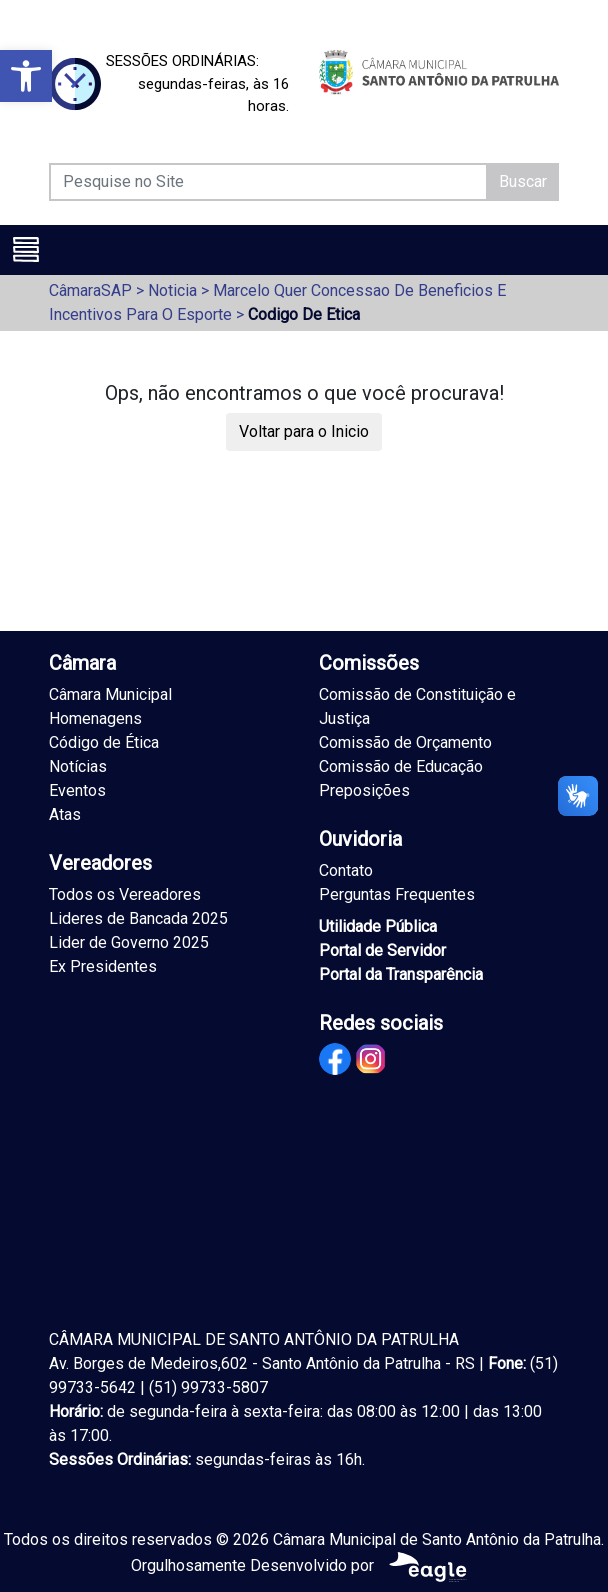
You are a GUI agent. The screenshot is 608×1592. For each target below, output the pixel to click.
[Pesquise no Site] (268, 182)
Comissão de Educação (401, 766)
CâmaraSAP (90, 290)
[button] (26, 76)
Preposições (364, 790)
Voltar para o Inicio (304, 431)
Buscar (523, 181)
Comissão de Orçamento (405, 742)
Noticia (172, 290)
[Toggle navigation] (26, 249)
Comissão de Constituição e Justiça (417, 706)
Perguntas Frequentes (397, 894)
